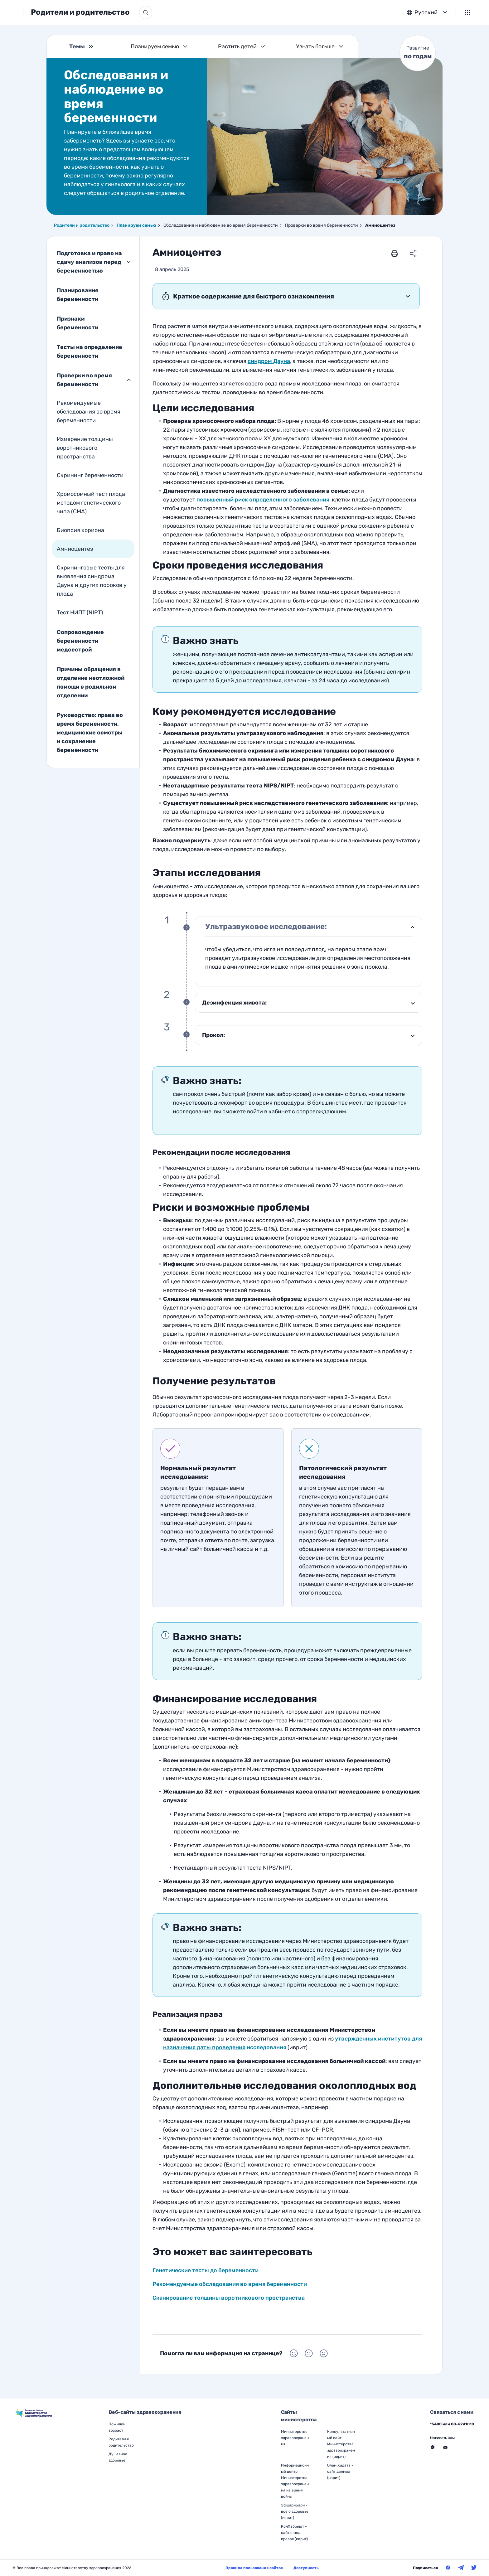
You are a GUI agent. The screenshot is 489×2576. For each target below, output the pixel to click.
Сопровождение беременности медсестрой (80, 641)
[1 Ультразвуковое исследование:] (308, 927)
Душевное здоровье (118, 2457)
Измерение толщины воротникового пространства (85, 448)
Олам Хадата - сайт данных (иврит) (340, 2471)
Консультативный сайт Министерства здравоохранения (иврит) (341, 2444)
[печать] (394, 253)
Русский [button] (426, 12)
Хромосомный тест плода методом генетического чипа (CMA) (91, 503)
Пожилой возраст (117, 2427)
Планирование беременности (78, 295)
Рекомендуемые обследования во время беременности (88, 411)
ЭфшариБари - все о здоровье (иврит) (294, 2511)
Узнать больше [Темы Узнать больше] (315, 46)
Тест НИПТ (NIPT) (80, 612)
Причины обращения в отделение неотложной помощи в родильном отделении (90, 682)
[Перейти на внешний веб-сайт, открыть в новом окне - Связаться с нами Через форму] (445, 2447)
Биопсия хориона (80, 530)
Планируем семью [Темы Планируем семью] (155, 46)
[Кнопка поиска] (183, 12)
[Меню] (467, 12)
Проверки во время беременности (84, 380)
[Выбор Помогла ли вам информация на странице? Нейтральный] (309, 2353)
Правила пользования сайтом (254, 2568)
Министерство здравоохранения (295, 2437)
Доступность (306, 2568)
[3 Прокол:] (308, 1035)
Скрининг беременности (90, 475)
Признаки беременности (77, 323)
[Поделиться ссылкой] (413, 253)
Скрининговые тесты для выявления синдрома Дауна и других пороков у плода (92, 580)
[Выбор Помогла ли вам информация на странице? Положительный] (294, 2353)
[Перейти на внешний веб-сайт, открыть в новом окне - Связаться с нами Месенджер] (432, 2447)
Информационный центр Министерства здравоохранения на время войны (295, 2481)
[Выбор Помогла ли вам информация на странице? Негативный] (323, 2353)
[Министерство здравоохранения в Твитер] (474, 2567)
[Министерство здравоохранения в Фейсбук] (448, 2567)
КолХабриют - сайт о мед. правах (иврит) (294, 2532)
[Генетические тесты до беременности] (262, 499)
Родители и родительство (118, 12)
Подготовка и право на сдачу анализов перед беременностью (89, 262)
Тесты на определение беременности (89, 351)
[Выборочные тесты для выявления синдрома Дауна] (269, 361)
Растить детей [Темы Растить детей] (237, 46)
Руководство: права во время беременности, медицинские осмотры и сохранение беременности (90, 732)
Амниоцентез (75, 548)
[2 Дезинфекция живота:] (308, 1003)
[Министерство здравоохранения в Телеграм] (461, 2567)
